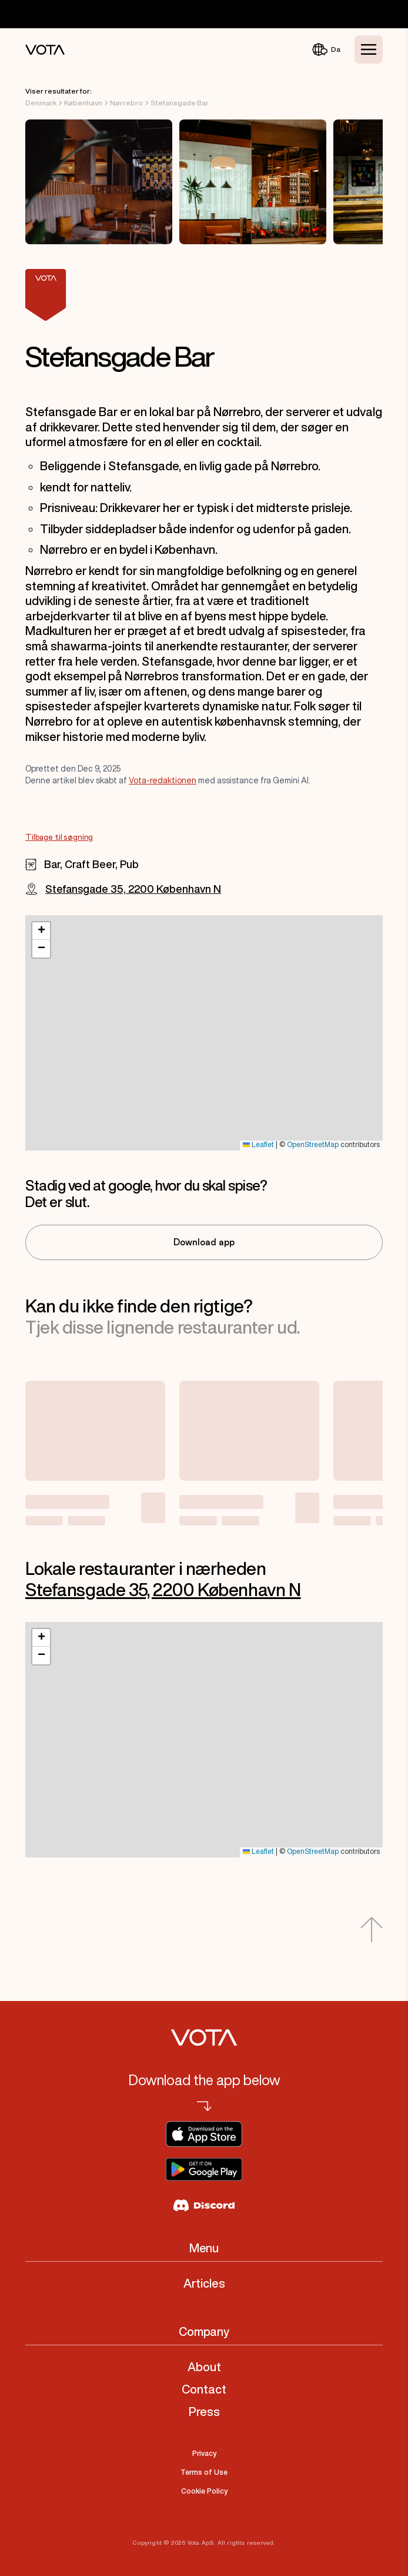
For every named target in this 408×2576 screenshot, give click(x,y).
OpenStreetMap (313, 1145)
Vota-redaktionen (162, 780)
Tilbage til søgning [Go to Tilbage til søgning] (59, 837)
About (204, 2367)
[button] (41, 931)
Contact (204, 2389)
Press (204, 2411)
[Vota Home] (45, 50)
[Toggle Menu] (369, 49)
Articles (204, 2283)
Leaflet (258, 1145)
